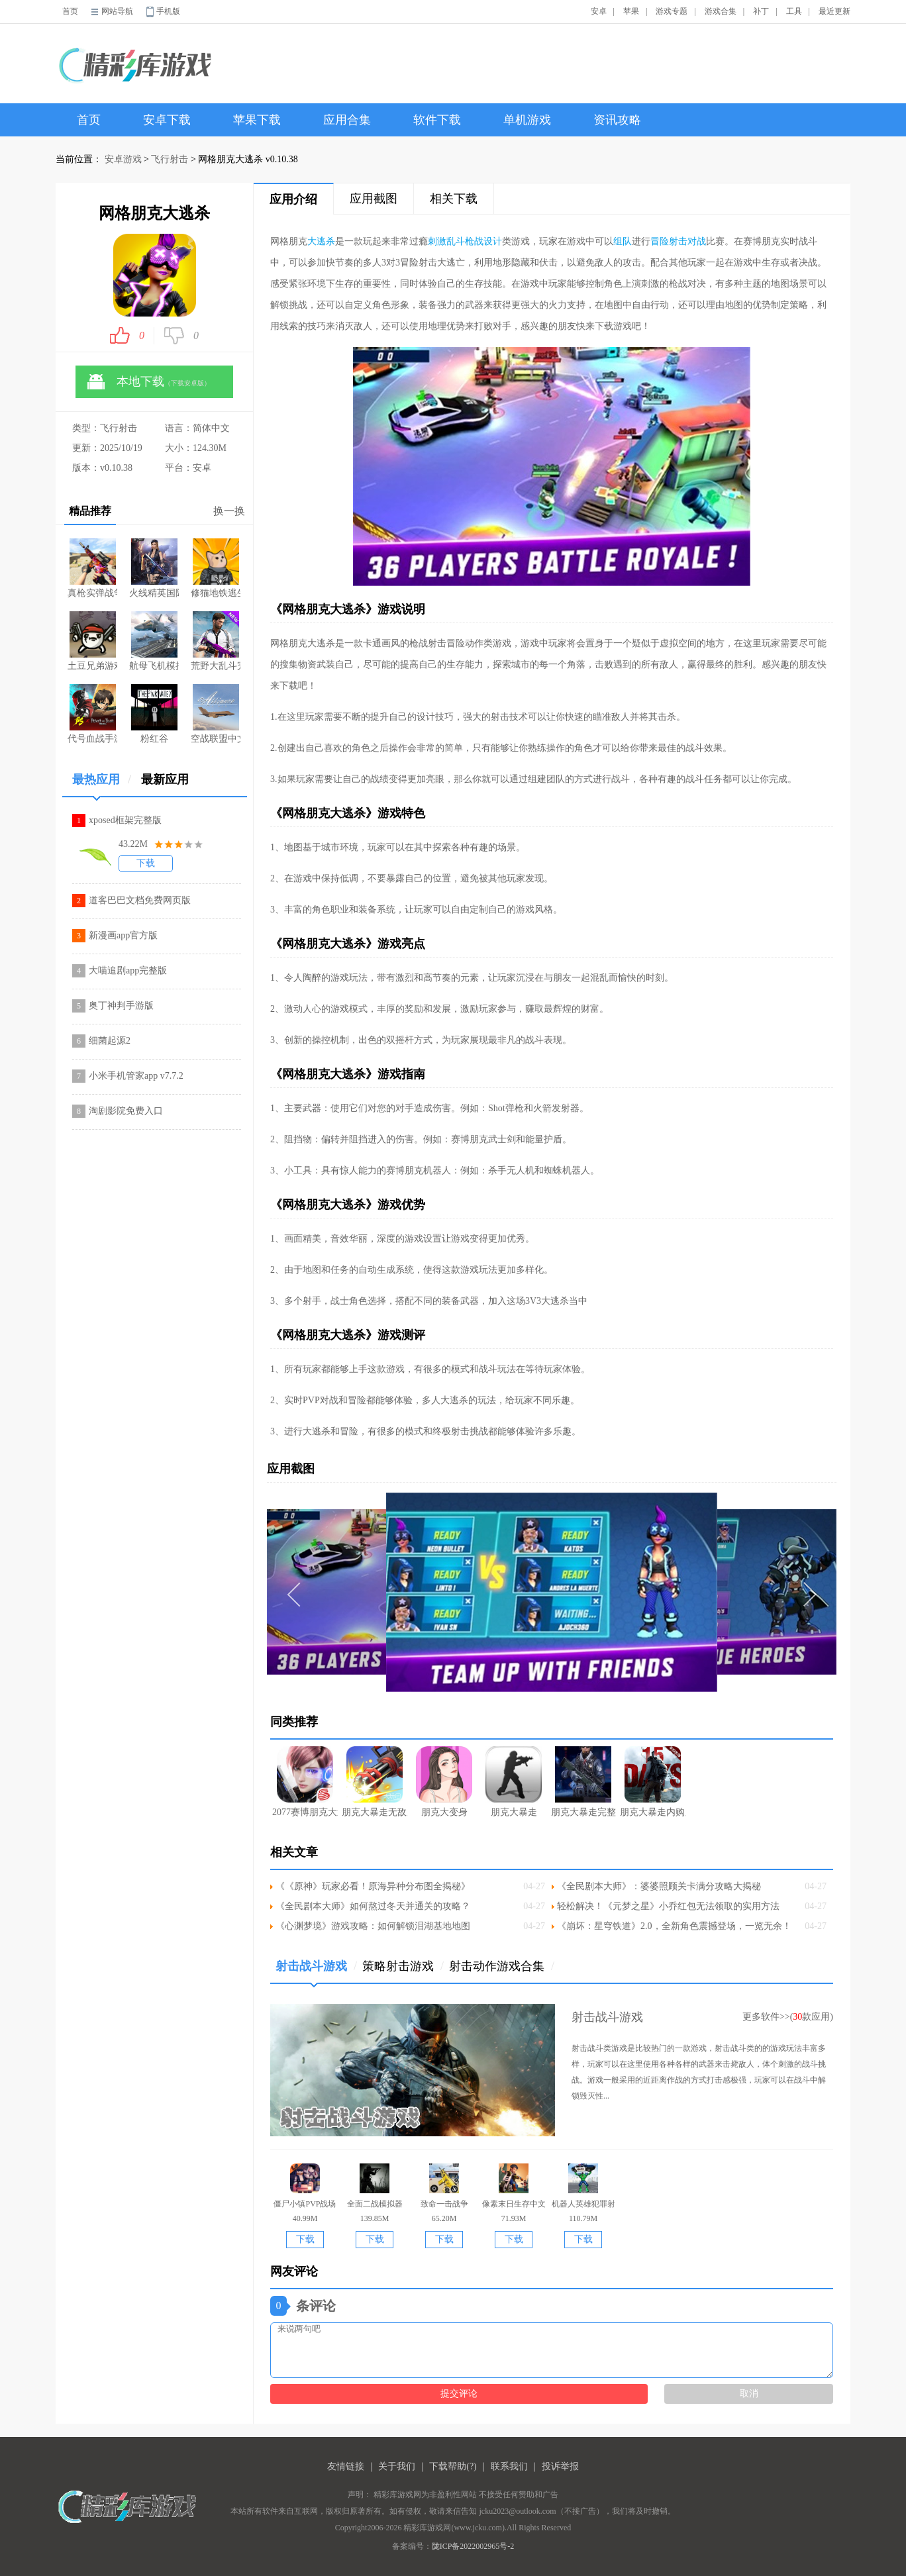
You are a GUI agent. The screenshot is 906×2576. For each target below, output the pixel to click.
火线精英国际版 (154, 568)
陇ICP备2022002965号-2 (473, 2546)
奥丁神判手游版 (121, 1006)
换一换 (229, 511)
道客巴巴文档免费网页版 (140, 900)
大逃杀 (321, 241)
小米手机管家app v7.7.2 (136, 1076)
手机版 (168, 11)
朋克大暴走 (513, 1781)
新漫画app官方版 (123, 935)
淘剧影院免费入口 (126, 1111)
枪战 (474, 241)
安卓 (599, 11)
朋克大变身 (444, 1781)
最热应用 (101, 784)
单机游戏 (527, 119)
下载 (145, 863)
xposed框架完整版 (125, 820)
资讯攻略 (617, 119)
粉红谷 (154, 714)
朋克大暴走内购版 (652, 1781)
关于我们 (396, 2466)
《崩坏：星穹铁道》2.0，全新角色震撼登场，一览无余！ (674, 1926)
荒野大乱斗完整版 (215, 641)
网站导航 (117, 11)
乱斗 (455, 241)
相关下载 (454, 198)
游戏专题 (671, 11)
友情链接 (345, 2466)
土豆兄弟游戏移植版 (92, 641)
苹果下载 (257, 119)
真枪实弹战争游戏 (92, 568)
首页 (70, 11)
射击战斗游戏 (316, 1971)
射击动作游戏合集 (501, 1966)
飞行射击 (169, 159)
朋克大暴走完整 (583, 1781)
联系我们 (509, 2466)
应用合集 (347, 119)
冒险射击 (668, 241)
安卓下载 (167, 119)
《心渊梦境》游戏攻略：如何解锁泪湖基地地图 (373, 1926)
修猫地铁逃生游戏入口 (215, 568)
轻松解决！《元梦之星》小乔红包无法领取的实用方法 (668, 1906)
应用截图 (373, 198)
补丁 (761, 11)
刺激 (437, 241)
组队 (622, 241)
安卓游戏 (123, 159)
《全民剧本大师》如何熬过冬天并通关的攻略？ (373, 1906)
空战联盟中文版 (215, 714)
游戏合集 (720, 11)
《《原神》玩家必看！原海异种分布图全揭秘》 (373, 1886)
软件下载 (437, 119)
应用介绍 (293, 199)
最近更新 (834, 11)
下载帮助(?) (453, 2466)
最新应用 (165, 779)
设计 (492, 241)
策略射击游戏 (403, 1966)
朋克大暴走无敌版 (374, 1781)
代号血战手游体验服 (92, 714)
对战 (696, 241)
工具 (794, 11)
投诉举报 (560, 2466)
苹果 (631, 11)
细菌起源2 (109, 1041)
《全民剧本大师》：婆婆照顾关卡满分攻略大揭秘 (659, 1886)
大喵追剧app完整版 (128, 970)
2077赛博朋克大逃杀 (305, 1781)
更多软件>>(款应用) (787, 2017)
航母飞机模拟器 (154, 641)
